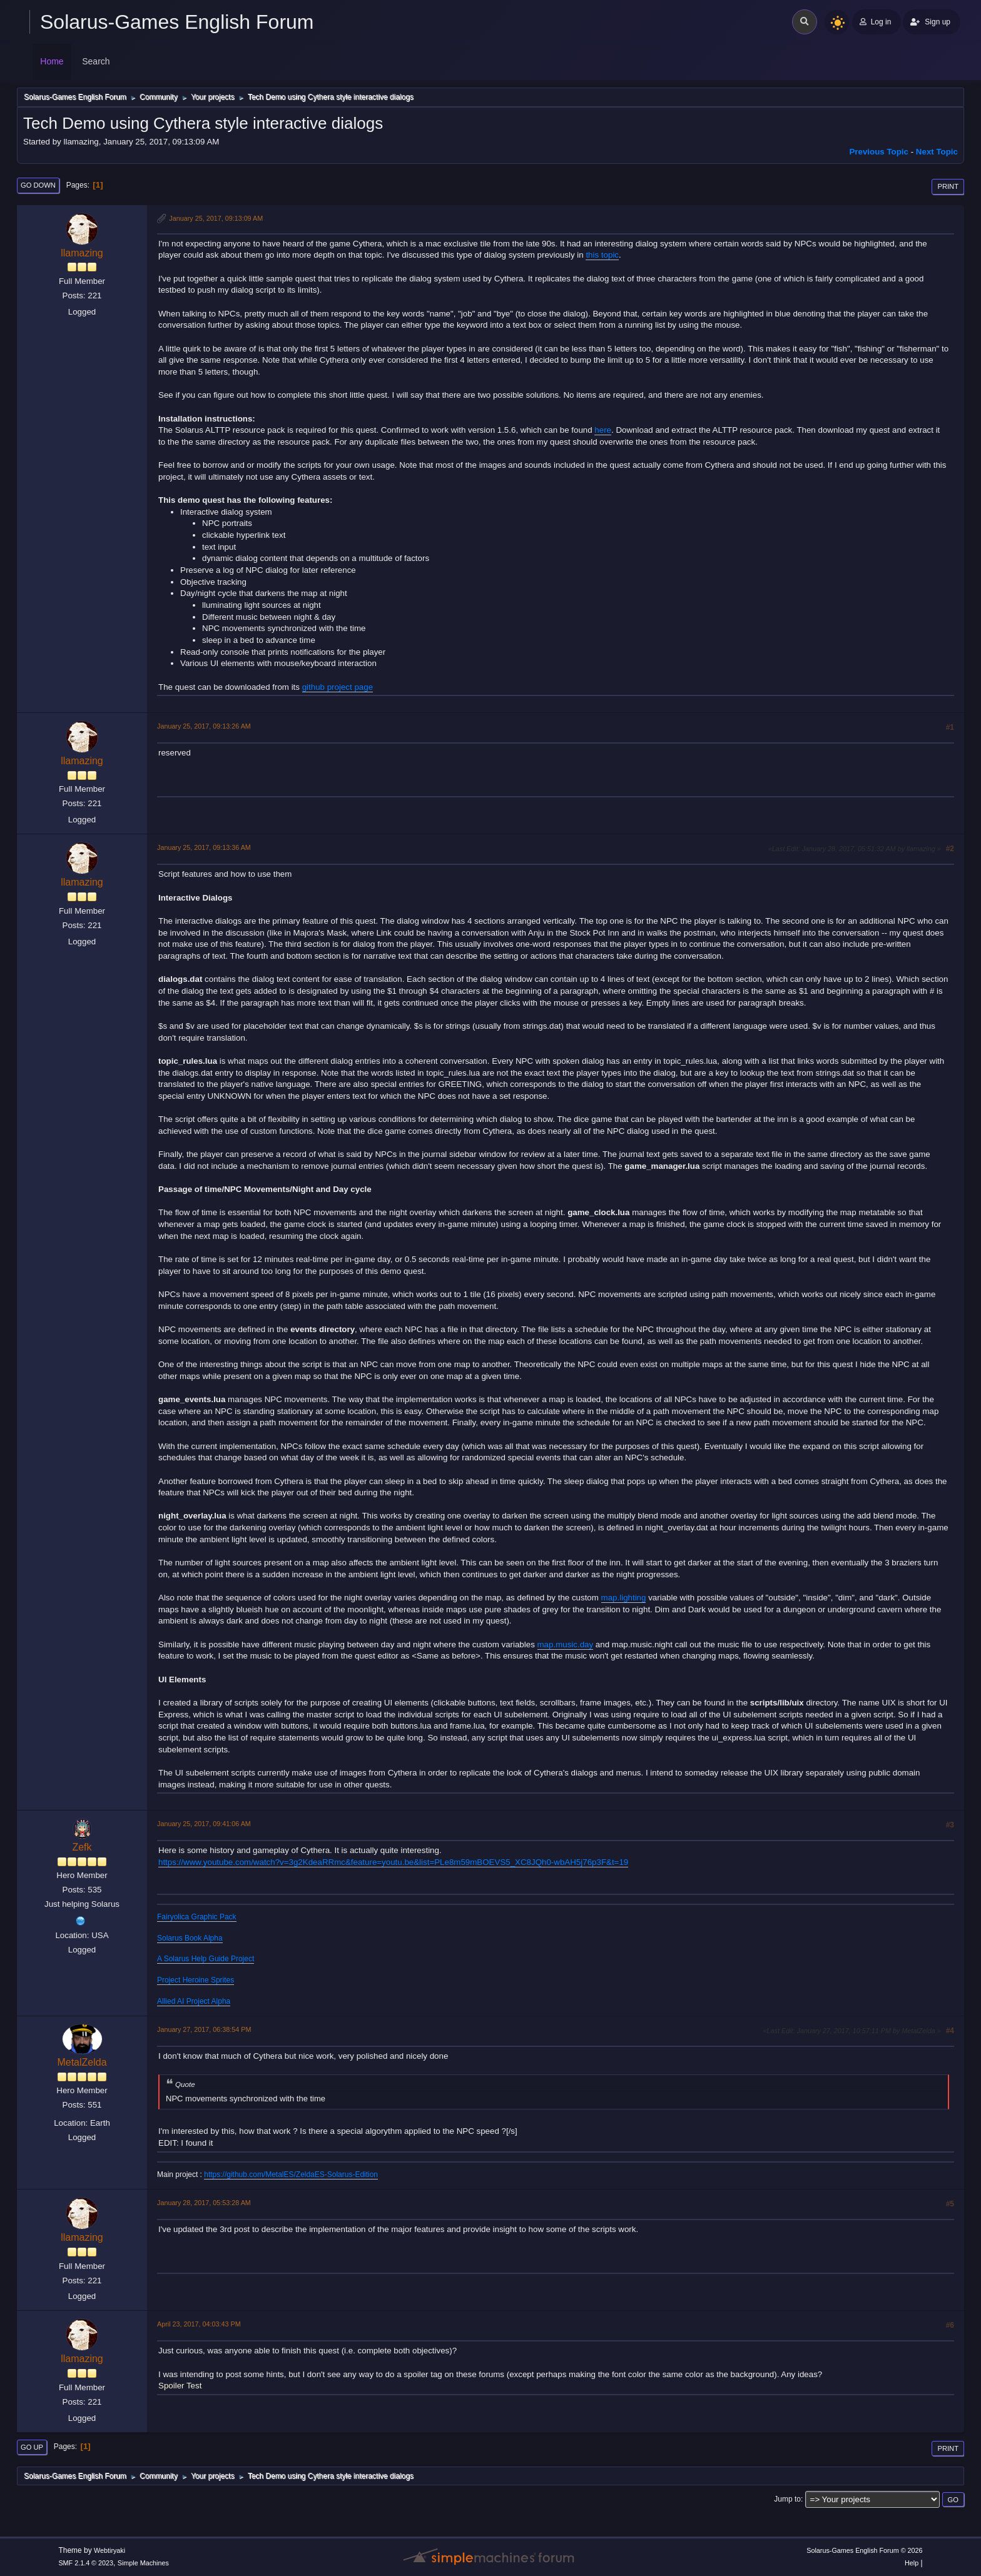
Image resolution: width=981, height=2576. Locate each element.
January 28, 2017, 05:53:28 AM (204, 2202)
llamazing (82, 253)
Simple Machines (143, 2563)
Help (911, 2563)
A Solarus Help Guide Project (205, 1958)
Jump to (787, 2499)
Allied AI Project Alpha (193, 2001)
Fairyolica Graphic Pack (196, 1916)
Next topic (937, 151)
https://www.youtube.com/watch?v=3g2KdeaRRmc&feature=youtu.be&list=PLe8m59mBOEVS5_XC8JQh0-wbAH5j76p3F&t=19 (393, 1862)
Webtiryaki (109, 2550)
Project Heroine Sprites (195, 1980)
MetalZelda (81, 2062)
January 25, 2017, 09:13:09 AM (216, 218)
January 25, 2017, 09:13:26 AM (204, 726)
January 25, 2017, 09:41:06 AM (204, 1823)
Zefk (81, 1847)
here (602, 430)
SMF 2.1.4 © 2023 (85, 2563)
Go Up (32, 2447)
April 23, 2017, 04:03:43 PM (199, 2324)
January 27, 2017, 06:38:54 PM (204, 2029)
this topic (602, 255)
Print (947, 186)
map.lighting (623, 1597)
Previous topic (878, 151)
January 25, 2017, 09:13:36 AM (204, 847)
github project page (337, 687)
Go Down (38, 185)
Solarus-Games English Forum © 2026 (864, 2550)
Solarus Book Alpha (190, 1938)
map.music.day (565, 1644)
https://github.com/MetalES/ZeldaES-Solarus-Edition (291, 2174)
